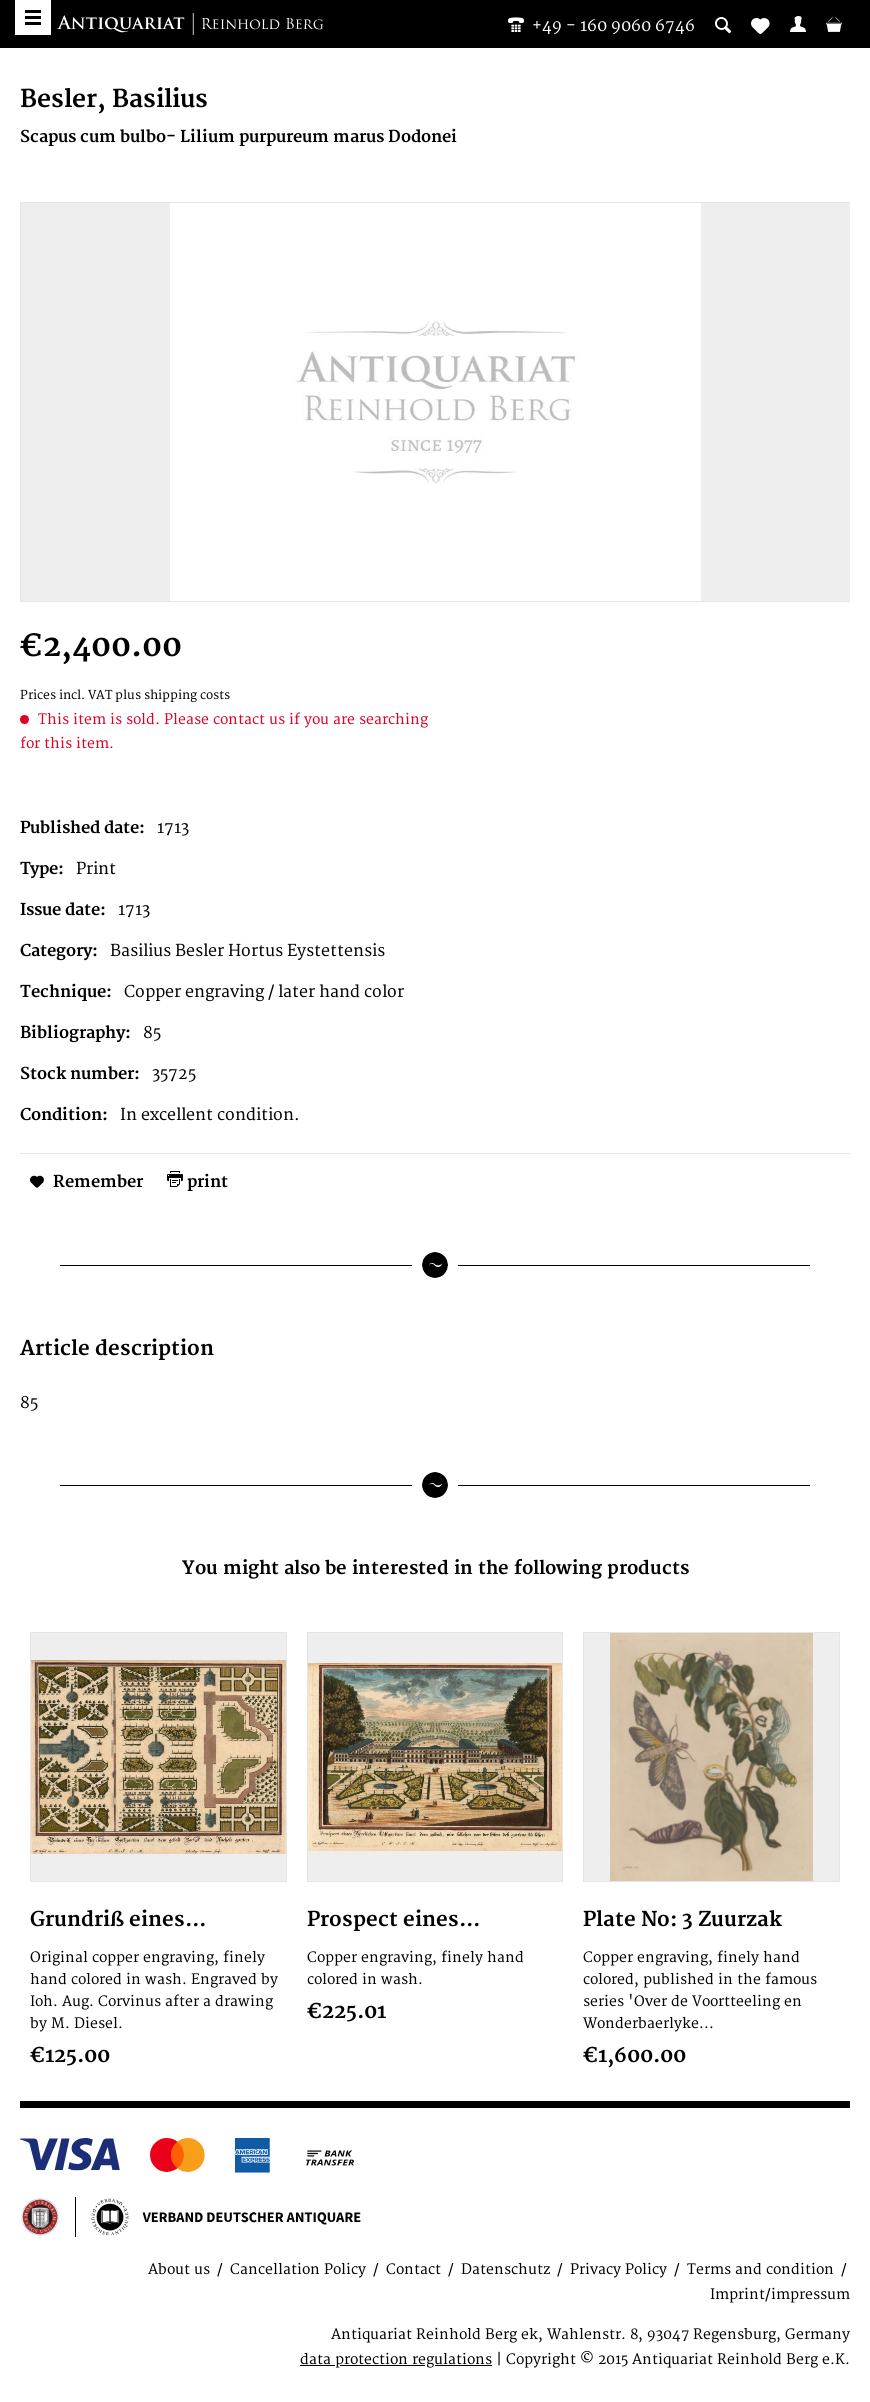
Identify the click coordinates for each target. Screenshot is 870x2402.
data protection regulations (396, 2359)
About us (179, 2269)
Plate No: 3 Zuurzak (682, 1919)
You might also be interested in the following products (435, 1568)
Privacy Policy (618, 2269)
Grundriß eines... (118, 1919)
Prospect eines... (393, 1919)
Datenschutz (505, 2269)
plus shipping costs (172, 695)
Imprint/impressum (780, 2294)
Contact (413, 2269)
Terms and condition (760, 2269)
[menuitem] (798, 24)
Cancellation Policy (298, 2269)
